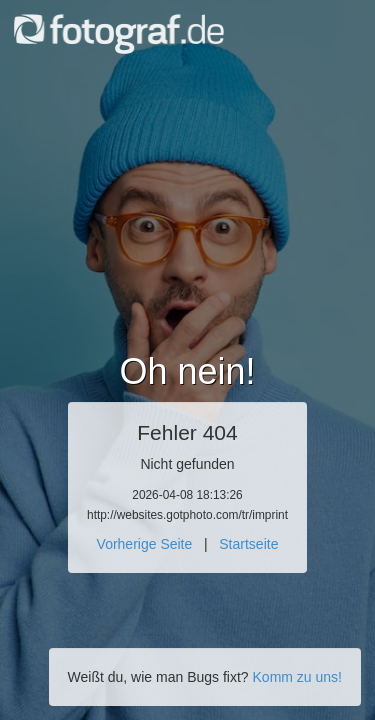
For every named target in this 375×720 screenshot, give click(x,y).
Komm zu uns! (297, 677)
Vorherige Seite (145, 544)
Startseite (248, 544)
